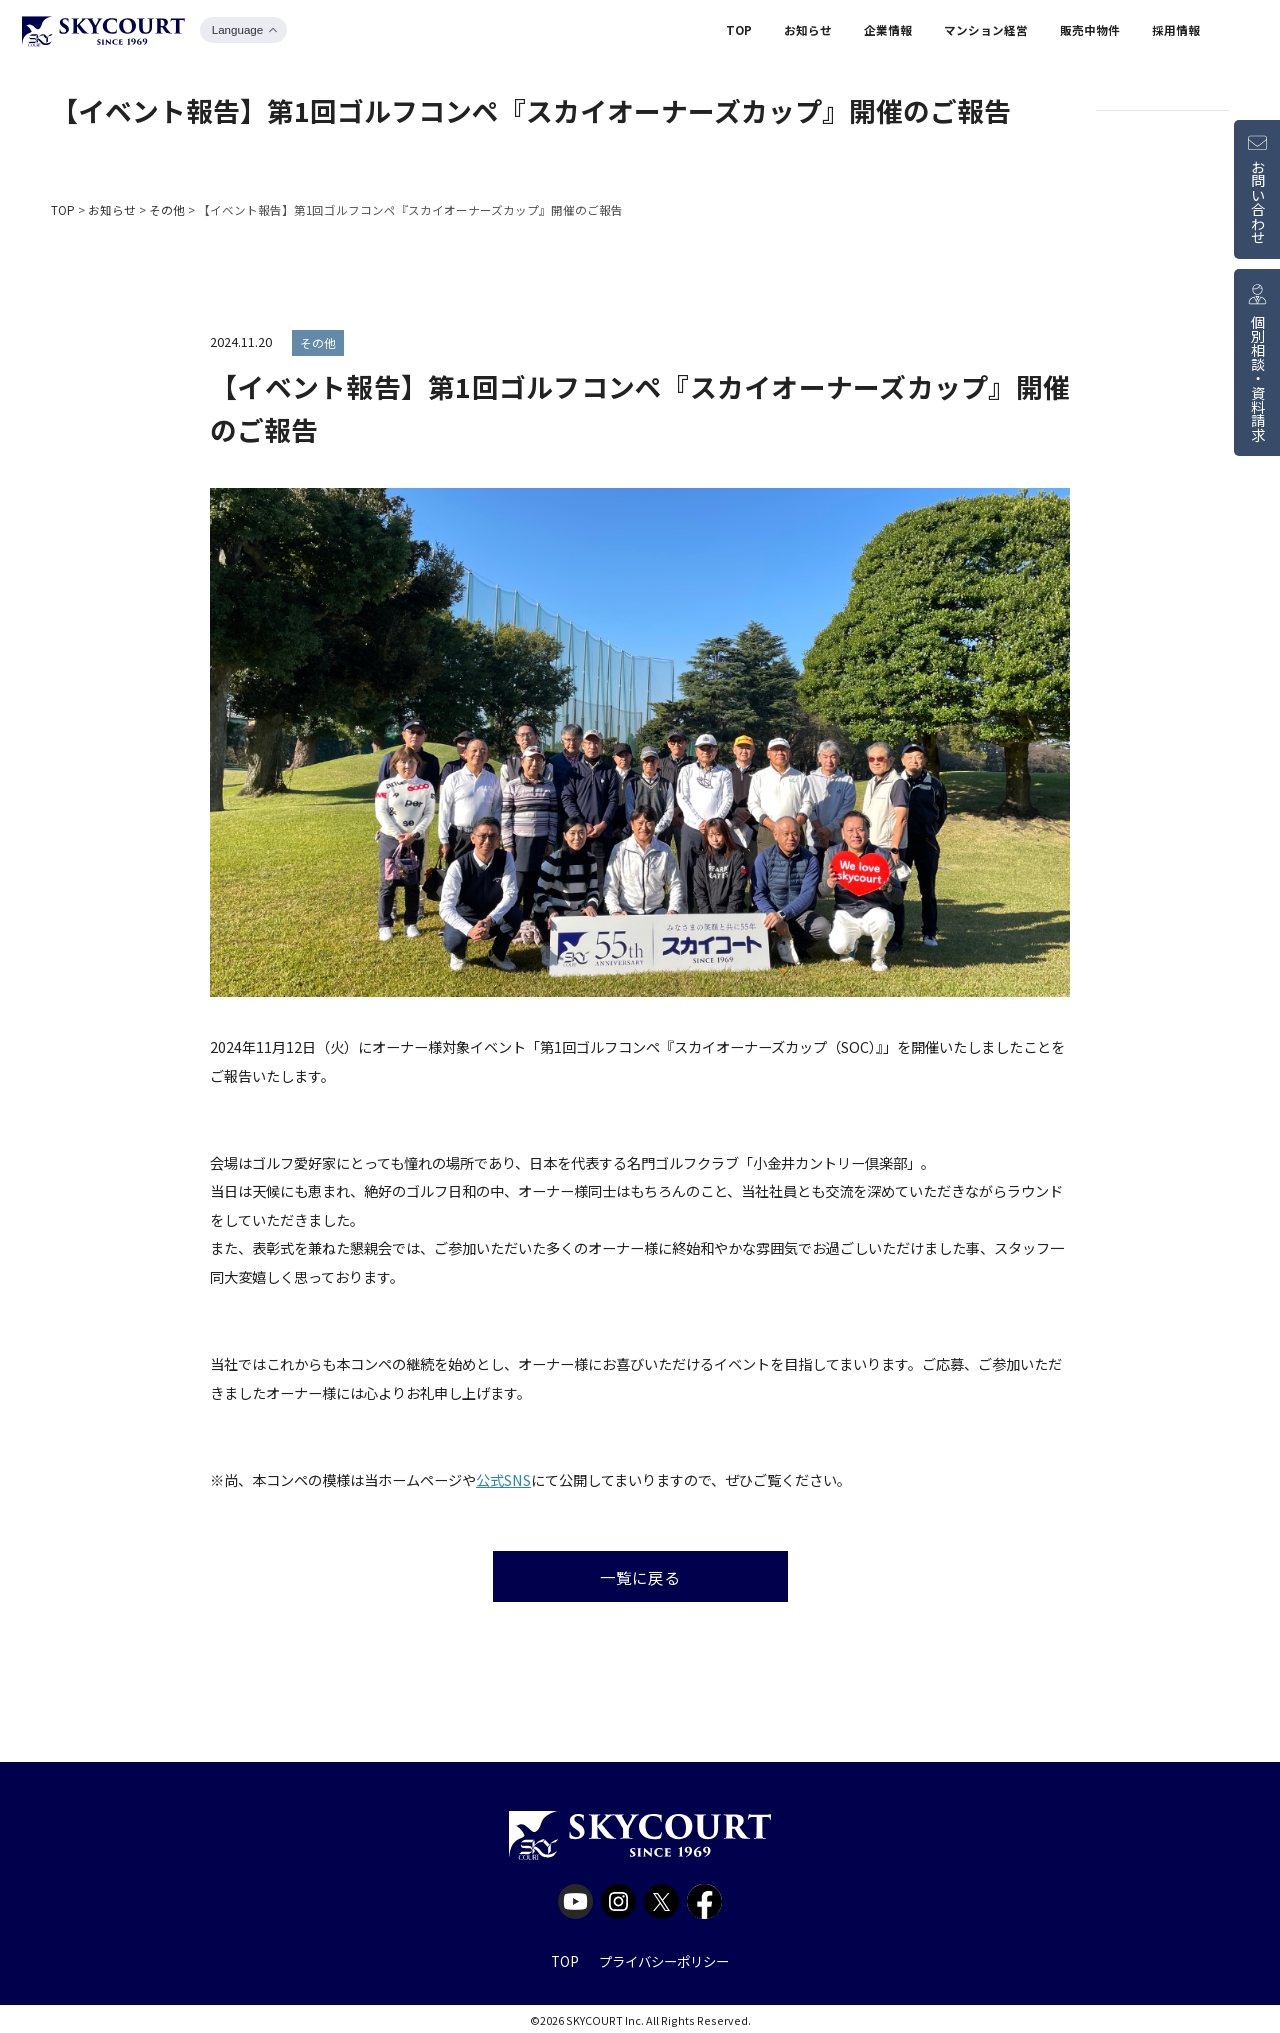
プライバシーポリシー (664, 1958)
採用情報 (1176, 33)
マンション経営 (986, 33)
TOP (739, 33)
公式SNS (503, 1479)
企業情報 (888, 33)
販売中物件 (1090, 33)
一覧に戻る (640, 1574)
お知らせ (808, 33)
